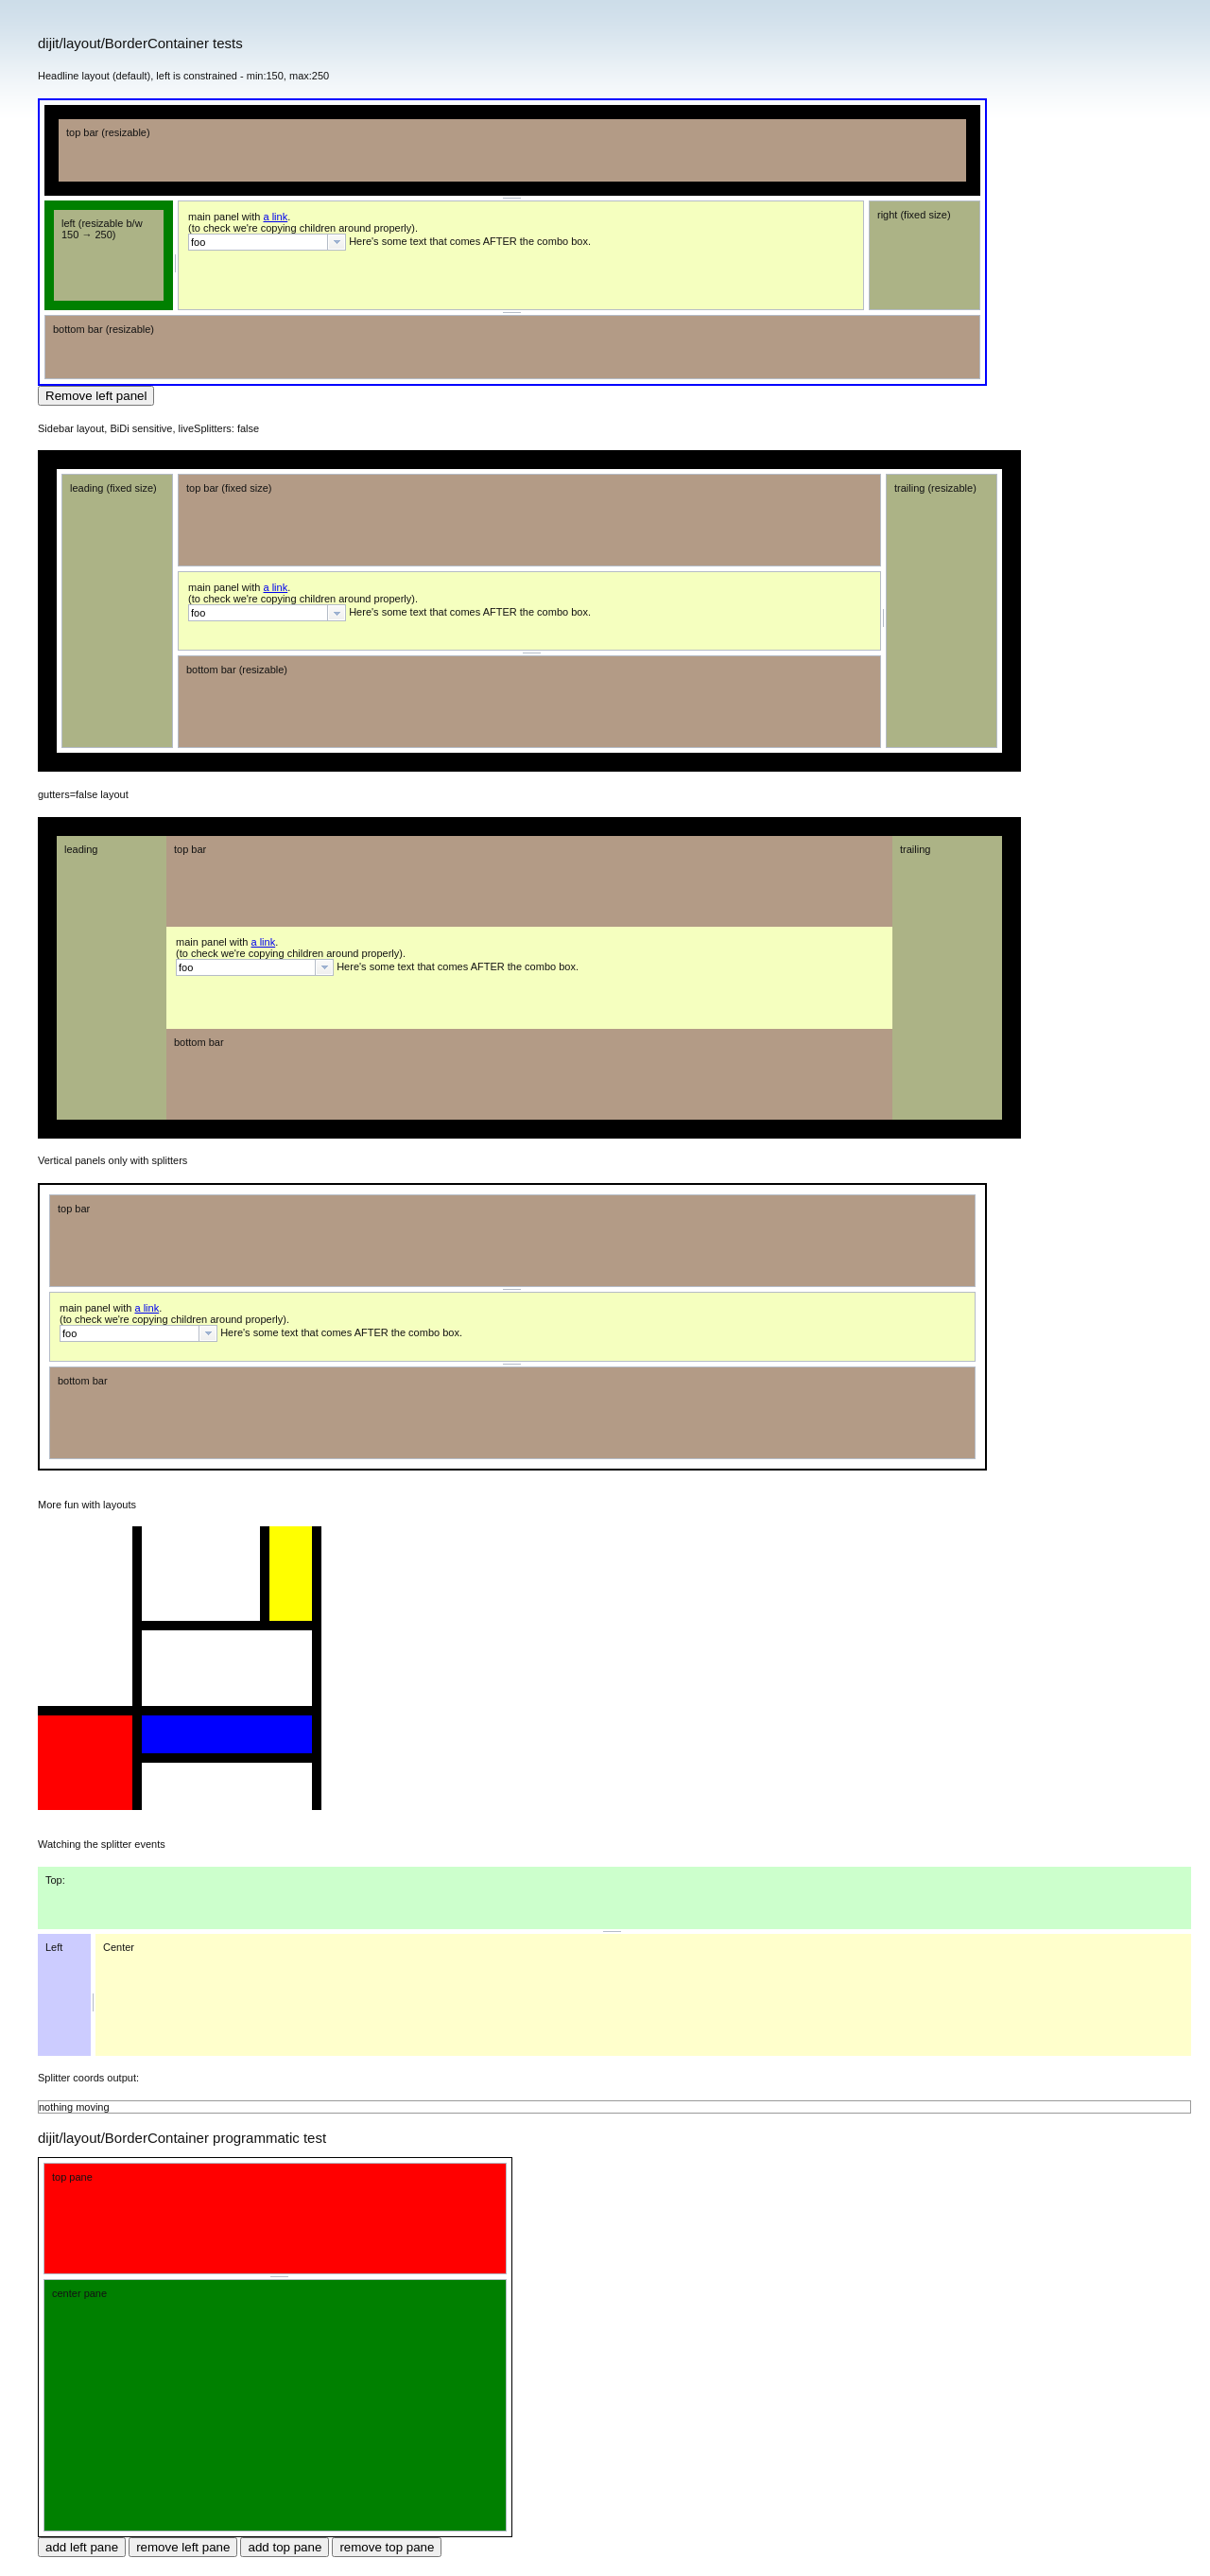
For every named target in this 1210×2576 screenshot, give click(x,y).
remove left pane (183, 2547)
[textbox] (258, 242)
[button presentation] (336, 242)
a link (276, 216)
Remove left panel (96, 396)
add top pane (284, 2547)
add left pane (81, 2547)
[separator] (512, 198)
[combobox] (267, 242)
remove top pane (386, 2547)
